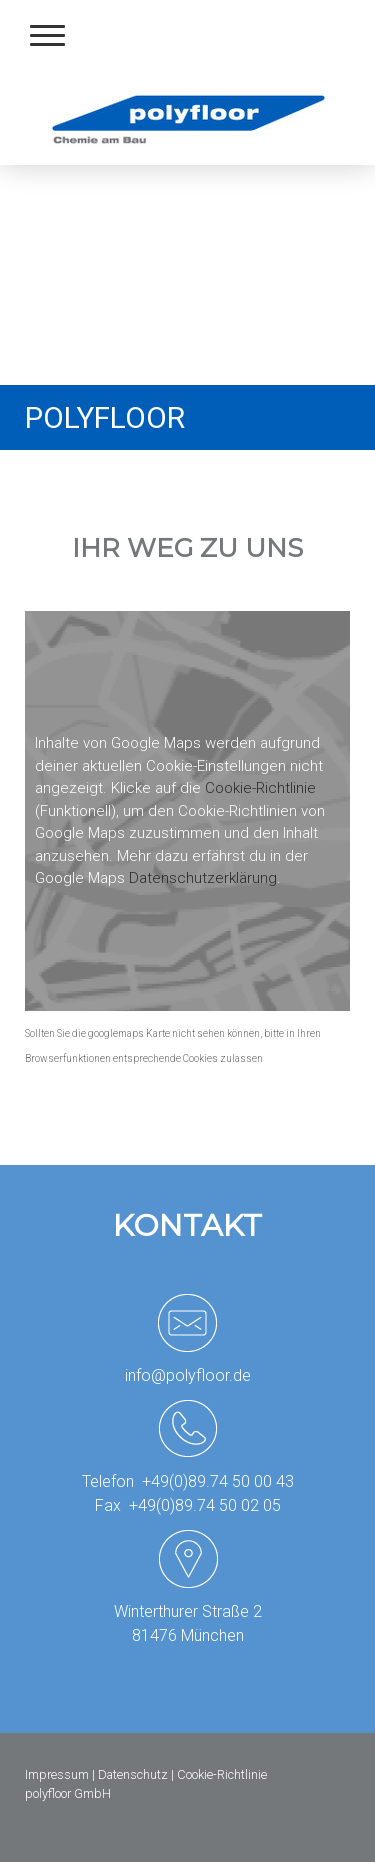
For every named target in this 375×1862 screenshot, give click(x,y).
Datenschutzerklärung (203, 878)
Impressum (57, 1774)
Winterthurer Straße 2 (188, 1611)
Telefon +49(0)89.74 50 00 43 (188, 1481)
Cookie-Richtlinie (260, 788)
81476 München (188, 1635)
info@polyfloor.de (188, 1375)
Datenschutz (133, 1774)
